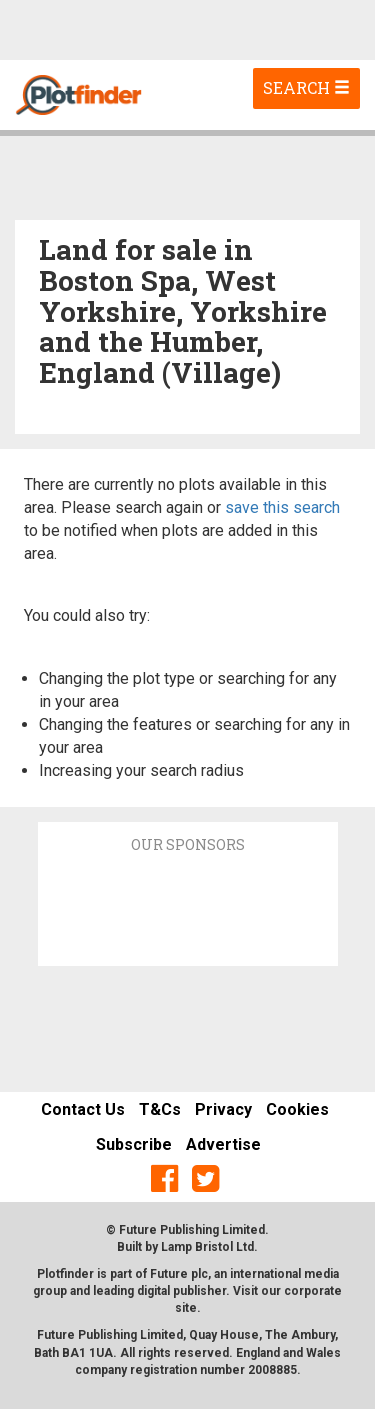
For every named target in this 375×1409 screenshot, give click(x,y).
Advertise (223, 1144)
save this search (282, 507)
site (186, 1308)
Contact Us (83, 1109)
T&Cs (160, 1109)
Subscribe (134, 1144)
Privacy (223, 1109)
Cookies (297, 1109)
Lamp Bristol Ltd (207, 1247)
